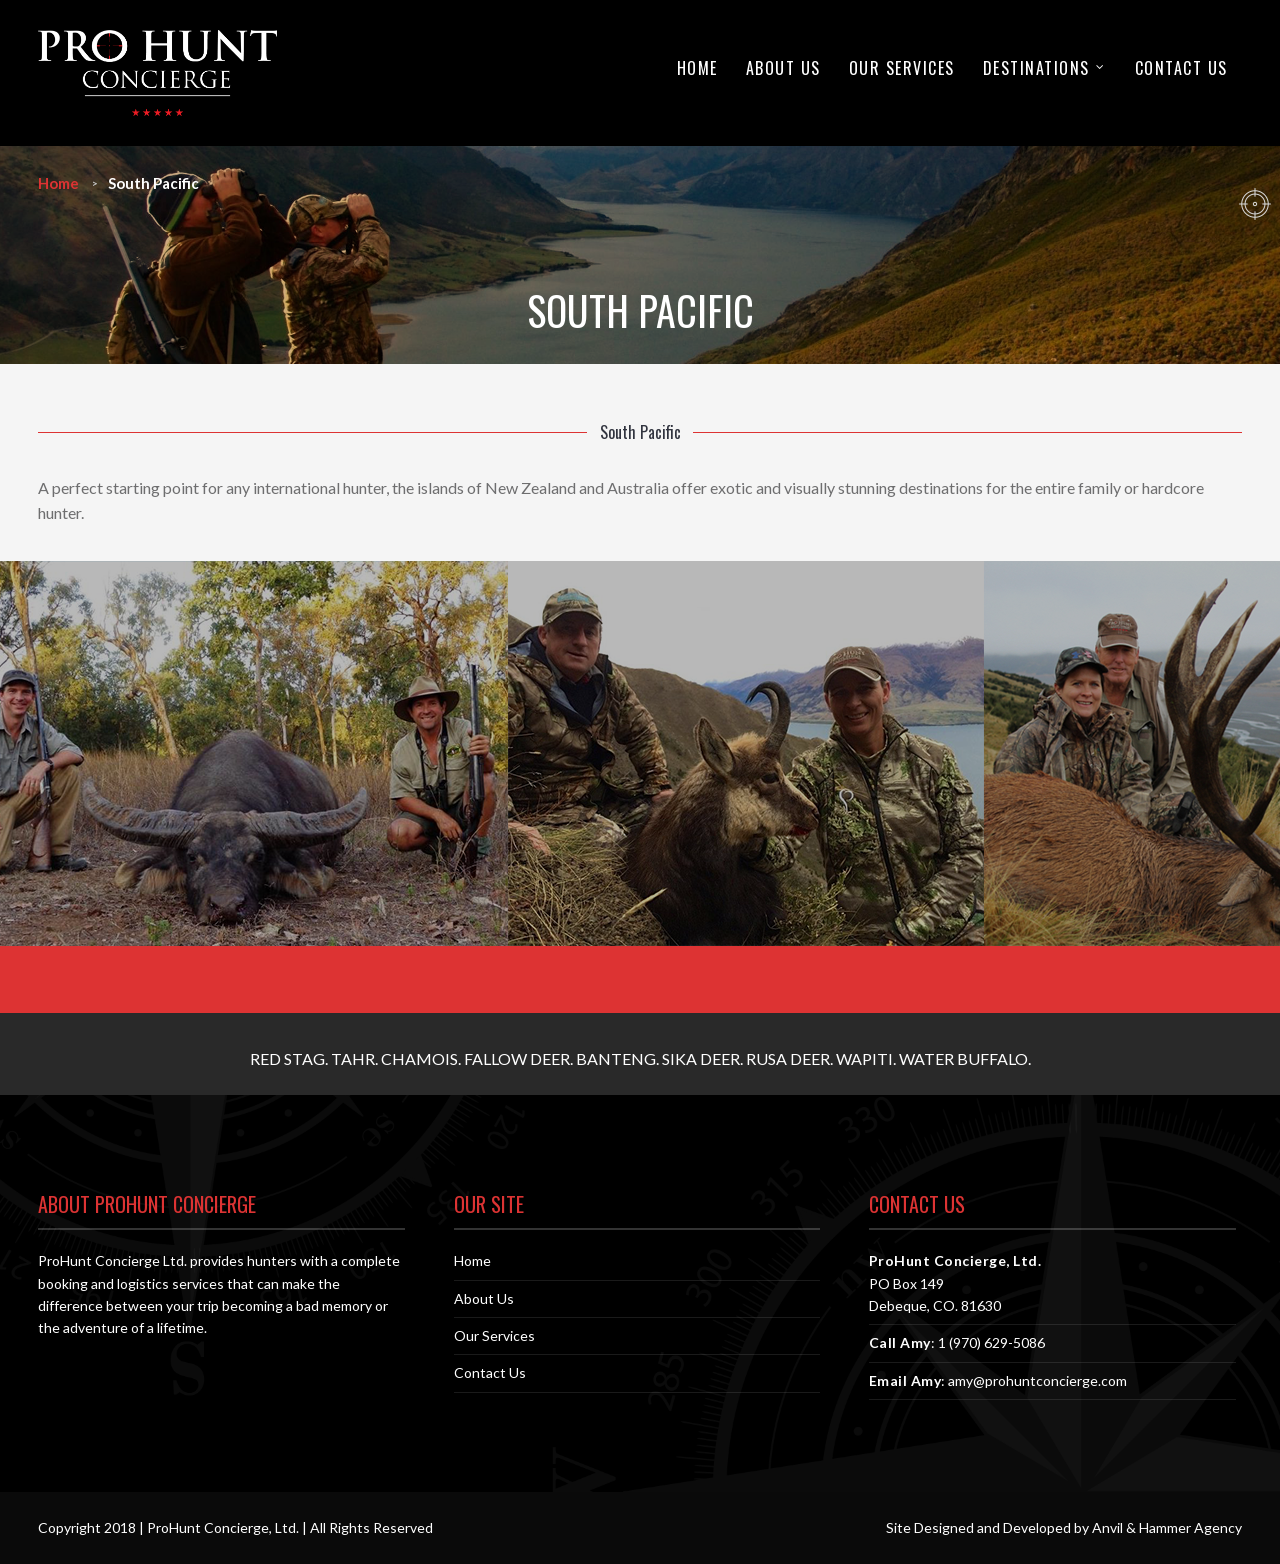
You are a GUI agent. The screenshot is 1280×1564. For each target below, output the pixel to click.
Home (697, 68)
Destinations (1036, 68)
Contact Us (1181, 68)
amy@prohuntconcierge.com (1037, 1380)
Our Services (902, 68)
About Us (783, 68)
